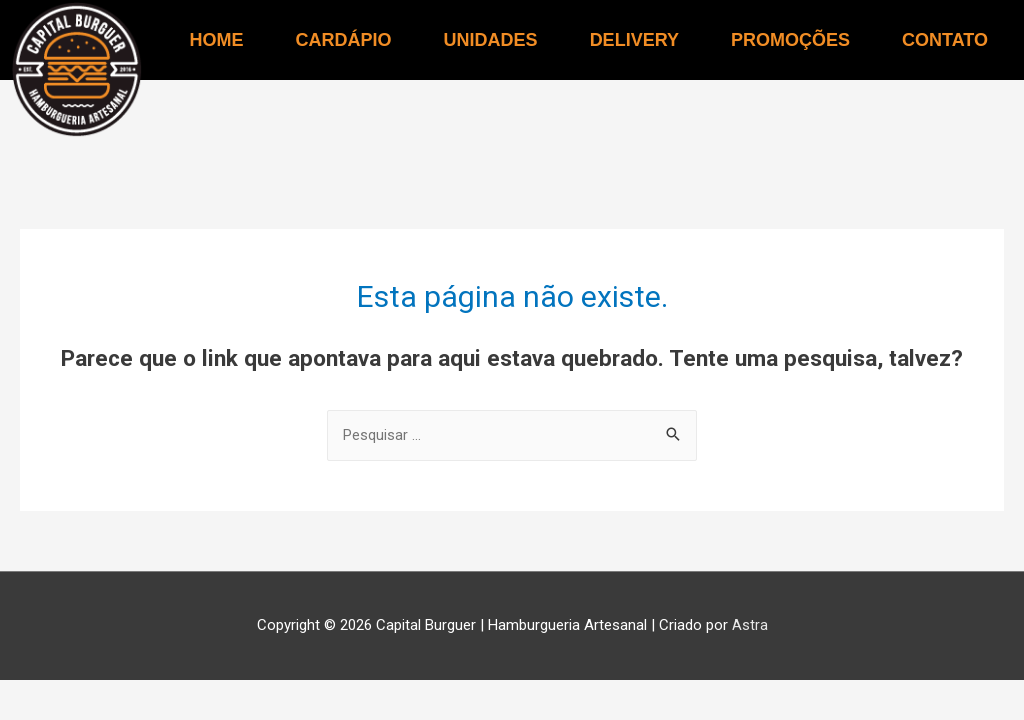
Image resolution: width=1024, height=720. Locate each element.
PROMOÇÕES (790, 40)
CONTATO (945, 40)
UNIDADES (491, 40)
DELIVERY (634, 40)
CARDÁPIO (344, 40)
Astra (750, 626)
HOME (217, 40)
